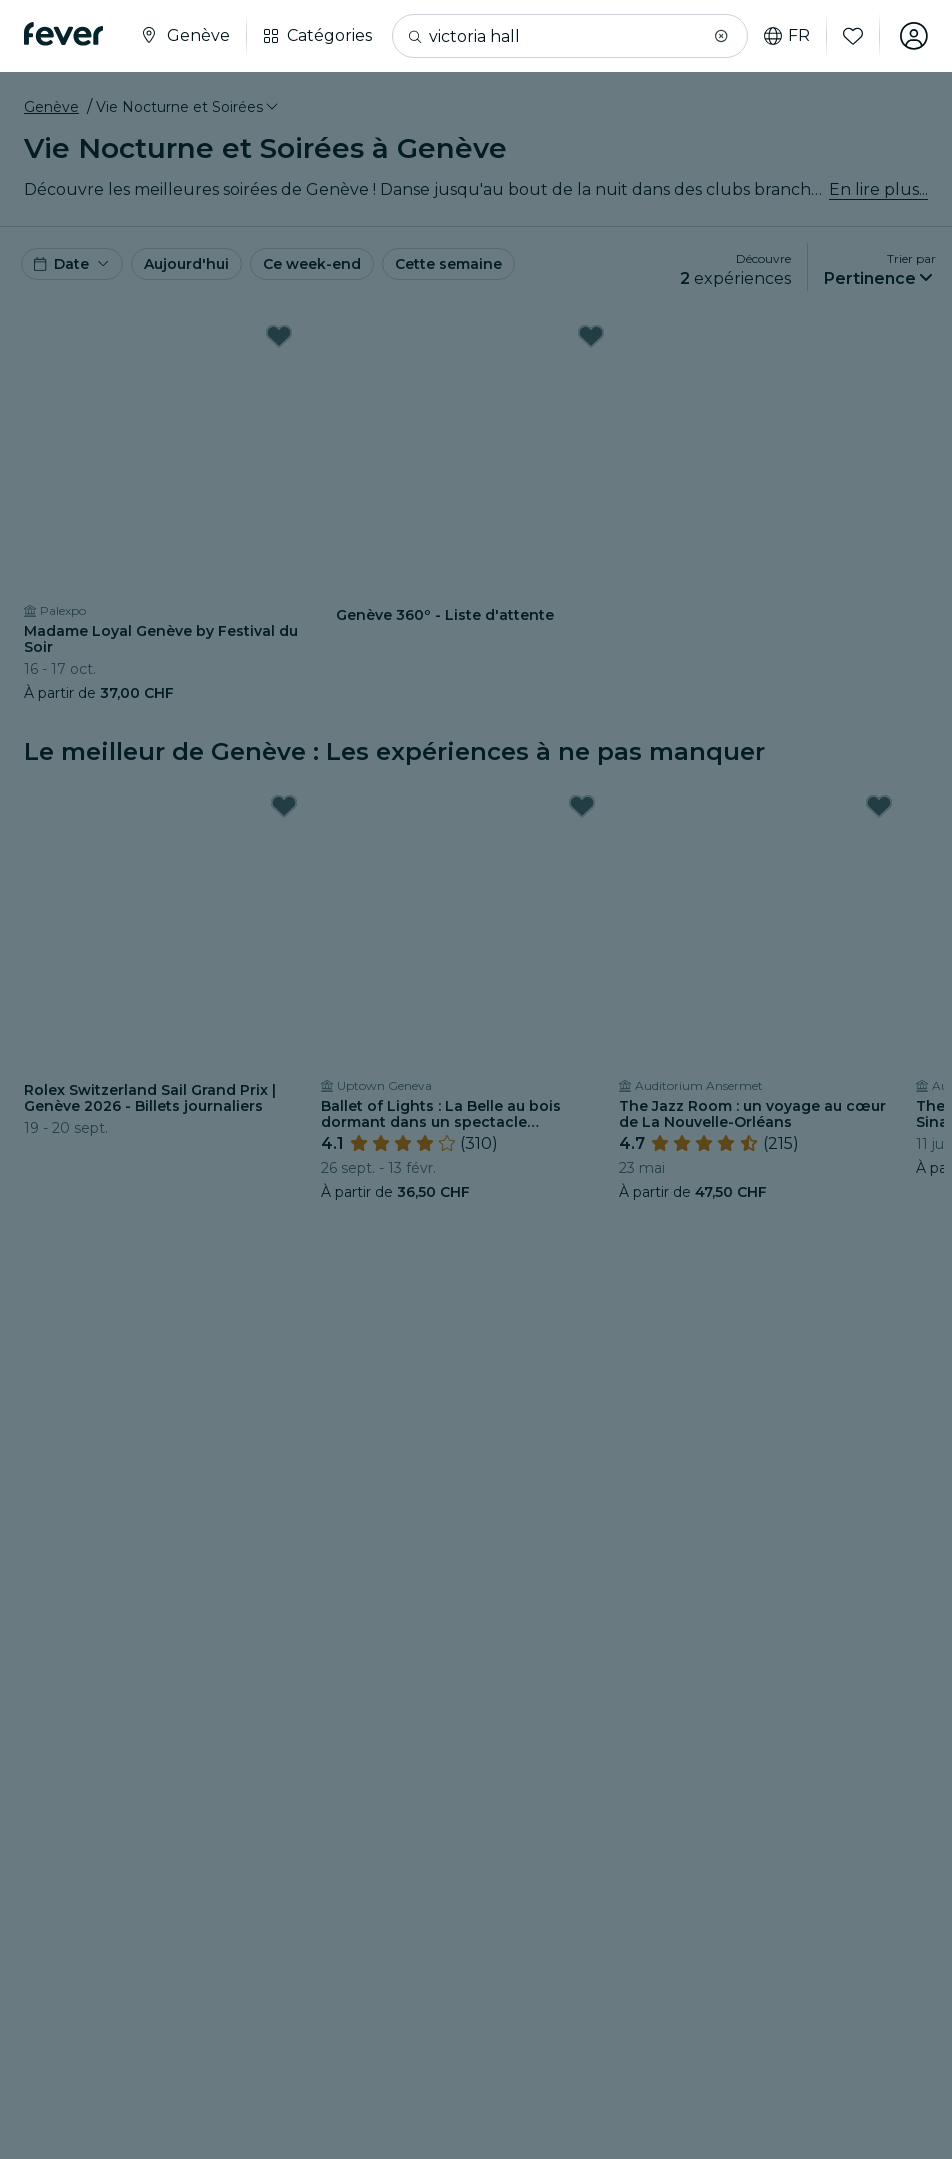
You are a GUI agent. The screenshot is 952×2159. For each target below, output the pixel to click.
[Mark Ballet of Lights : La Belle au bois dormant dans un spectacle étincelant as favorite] (582, 806)
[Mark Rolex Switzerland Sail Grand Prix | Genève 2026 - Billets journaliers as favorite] (284, 806)
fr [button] (787, 36)
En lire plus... (878, 189)
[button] (721, 36)
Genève (51, 107)
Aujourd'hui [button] (186, 264)
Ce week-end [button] (312, 264)
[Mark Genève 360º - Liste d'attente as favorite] (591, 336)
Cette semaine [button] (448, 264)
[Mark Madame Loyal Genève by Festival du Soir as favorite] (279, 336)
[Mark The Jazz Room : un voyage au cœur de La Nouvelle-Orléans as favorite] (879, 806)
